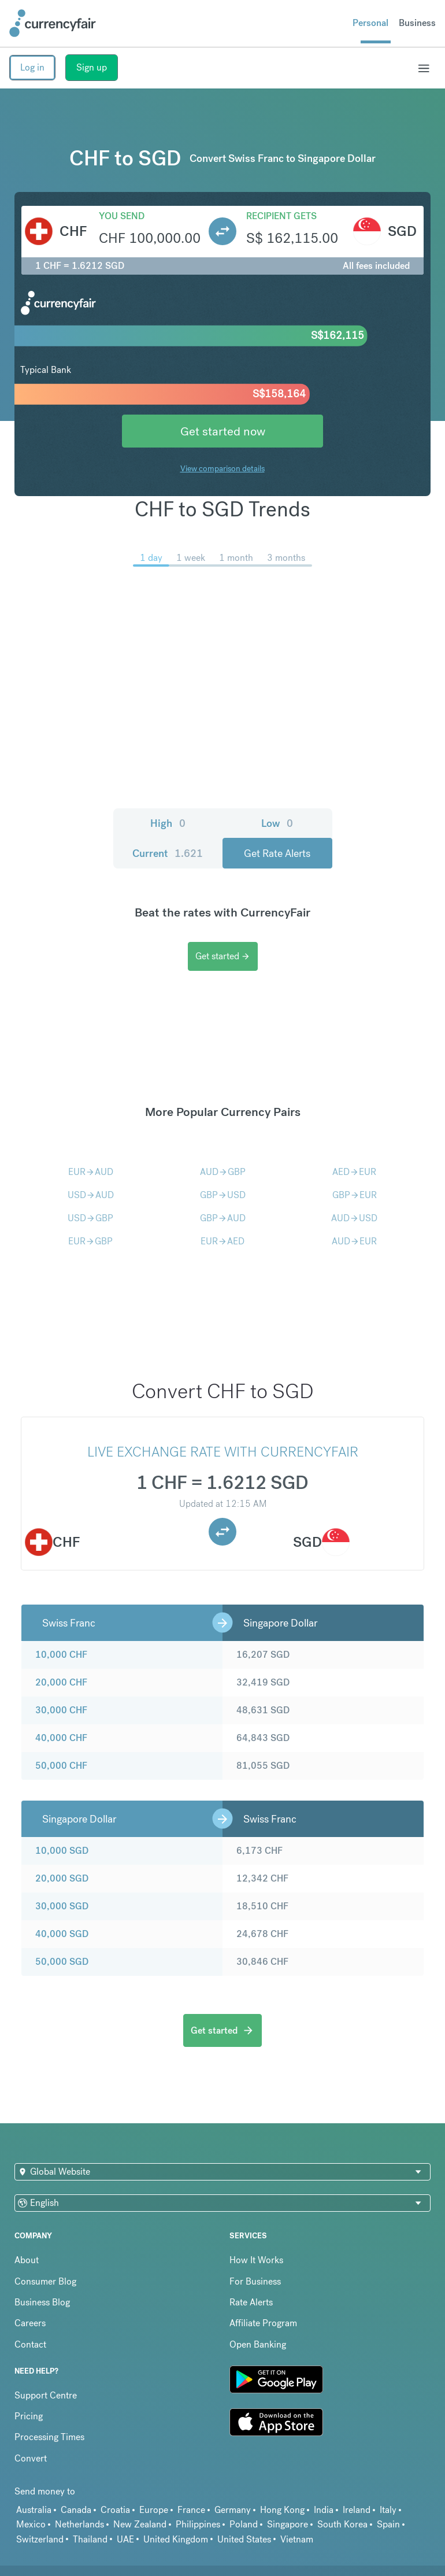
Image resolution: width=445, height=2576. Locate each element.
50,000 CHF (61, 1766)
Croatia (115, 2510)
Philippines (198, 2524)
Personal (370, 23)
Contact (30, 2344)
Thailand (90, 2539)
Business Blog (42, 2302)
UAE (125, 2539)
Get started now (222, 431)
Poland (243, 2524)
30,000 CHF (61, 1710)
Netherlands (79, 2524)
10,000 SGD (61, 1851)
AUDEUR (354, 1241)
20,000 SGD (61, 1878)
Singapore (287, 2524)
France (191, 2510)
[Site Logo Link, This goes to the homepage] (52, 23)
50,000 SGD (61, 1962)
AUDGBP (223, 1172)
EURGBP (90, 1241)
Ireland (356, 2510)
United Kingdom (175, 2539)
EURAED (222, 1241)
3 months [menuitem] (286, 558)
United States (244, 2539)
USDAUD (91, 1195)
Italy (388, 2510)
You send (121, 216)
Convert (30, 2458)
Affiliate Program (263, 2323)
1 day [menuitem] (151, 558)
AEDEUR (354, 1172)
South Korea (342, 2524)
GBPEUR (354, 1195)
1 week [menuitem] (190, 558)
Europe (153, 2510)
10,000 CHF (61, 1655)
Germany (232, 2510)
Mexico (31, 2524)
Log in (32, 67)
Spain (388, 2524)
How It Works (256, 2260)
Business (417, 23)
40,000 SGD (61, 1934)
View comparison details (222, 468)
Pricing (28, 2416)
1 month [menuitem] (236, 558)
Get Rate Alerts (277, 853)
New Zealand (139, 2524)
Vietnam (296, 2539)
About (26, 2260)
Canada (76, 2510)
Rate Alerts (251, 2302)
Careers (30, 2323)
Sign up (91, 67)
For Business (255, 2281)
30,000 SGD (61, 1906)
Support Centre (45, 2395)
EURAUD (90, 1172)
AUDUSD (354, 1218)
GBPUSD (223, 1195)
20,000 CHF (61, 1682)
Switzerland (40, 2539)
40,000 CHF (61, 1738)
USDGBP (90, 1218)
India (323, 2510)
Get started (222, 956)
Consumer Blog (45, 2281)
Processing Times (49, 2437)
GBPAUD (223, 1218)
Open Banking (257, 2344)
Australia (33, 2510)
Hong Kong (282, 2510)
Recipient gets (281, 216)
